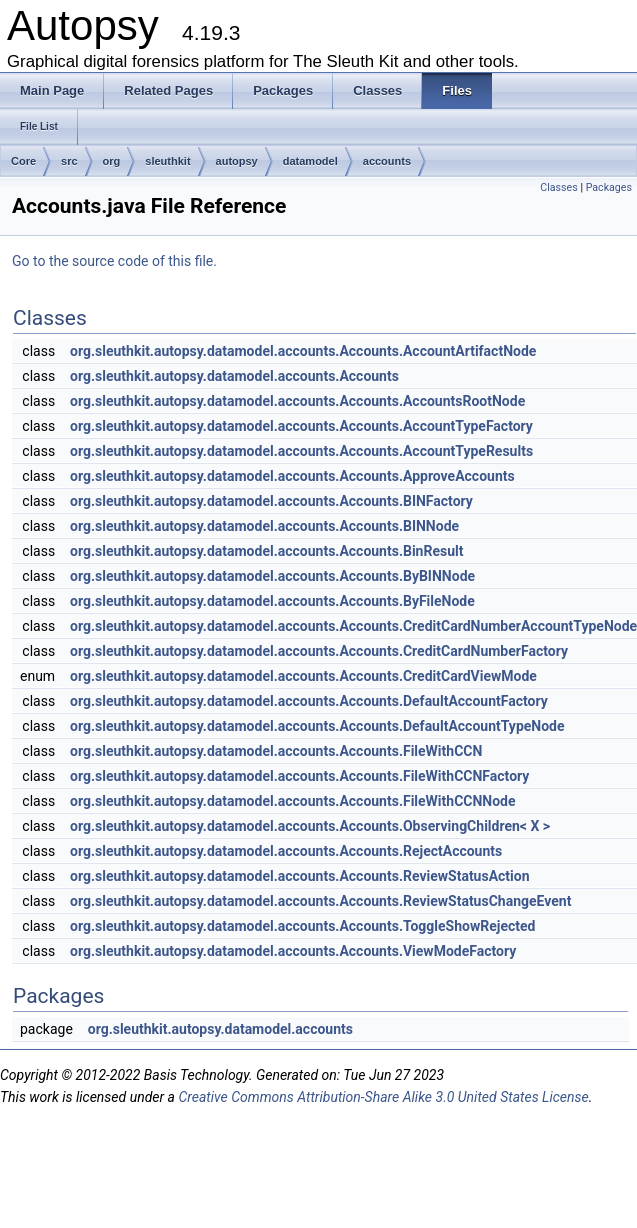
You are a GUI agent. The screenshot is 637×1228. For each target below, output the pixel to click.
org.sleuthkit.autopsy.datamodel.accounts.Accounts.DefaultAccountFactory (309, 701)
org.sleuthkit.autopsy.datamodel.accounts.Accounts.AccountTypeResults (301, 451)
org (112, 161)
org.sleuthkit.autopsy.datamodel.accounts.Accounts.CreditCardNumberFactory (319, 651)
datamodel (310, 161)
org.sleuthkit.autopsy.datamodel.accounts (220, 1029)
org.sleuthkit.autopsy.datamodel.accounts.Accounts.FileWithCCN (276, 751)
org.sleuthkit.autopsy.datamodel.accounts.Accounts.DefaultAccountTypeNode (317, 726)
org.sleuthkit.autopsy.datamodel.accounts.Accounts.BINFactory (271, 501)
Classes (558, 187)
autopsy (237, 161)
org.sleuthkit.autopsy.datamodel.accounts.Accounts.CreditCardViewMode (303, 676)
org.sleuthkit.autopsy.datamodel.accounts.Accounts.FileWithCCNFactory (299, 776)
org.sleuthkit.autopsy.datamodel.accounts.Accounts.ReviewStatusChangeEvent (320, 901)
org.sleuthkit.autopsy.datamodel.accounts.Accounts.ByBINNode (272, 576)
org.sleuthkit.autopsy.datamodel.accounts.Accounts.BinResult (266, 551)
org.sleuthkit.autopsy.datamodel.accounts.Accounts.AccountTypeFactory (301, 426)
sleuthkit (167, 161)
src (69, 161)
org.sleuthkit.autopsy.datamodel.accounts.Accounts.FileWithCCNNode (292, 801)
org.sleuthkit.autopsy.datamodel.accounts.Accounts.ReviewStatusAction (299, 876)
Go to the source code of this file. (114, 261)
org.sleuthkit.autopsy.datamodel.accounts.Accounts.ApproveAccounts (292, 476)
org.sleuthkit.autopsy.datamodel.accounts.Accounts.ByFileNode (272, 601)
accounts (387, 161)
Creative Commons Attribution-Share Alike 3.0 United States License (383, 1097)
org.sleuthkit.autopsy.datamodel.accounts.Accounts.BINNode (264, 526)
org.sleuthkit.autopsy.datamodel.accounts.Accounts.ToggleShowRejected (302, 926)
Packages (609, 187)
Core (23, 161)
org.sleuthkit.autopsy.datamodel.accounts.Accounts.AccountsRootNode (297, 401)
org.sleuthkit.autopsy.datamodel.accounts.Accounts (234, 376)
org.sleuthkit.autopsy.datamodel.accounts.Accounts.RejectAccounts (286, 851)
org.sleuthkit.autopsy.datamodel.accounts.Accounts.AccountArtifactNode (303, 351)
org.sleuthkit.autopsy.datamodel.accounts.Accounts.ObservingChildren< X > (310, 826)
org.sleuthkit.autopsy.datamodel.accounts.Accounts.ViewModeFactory (293, 951)
